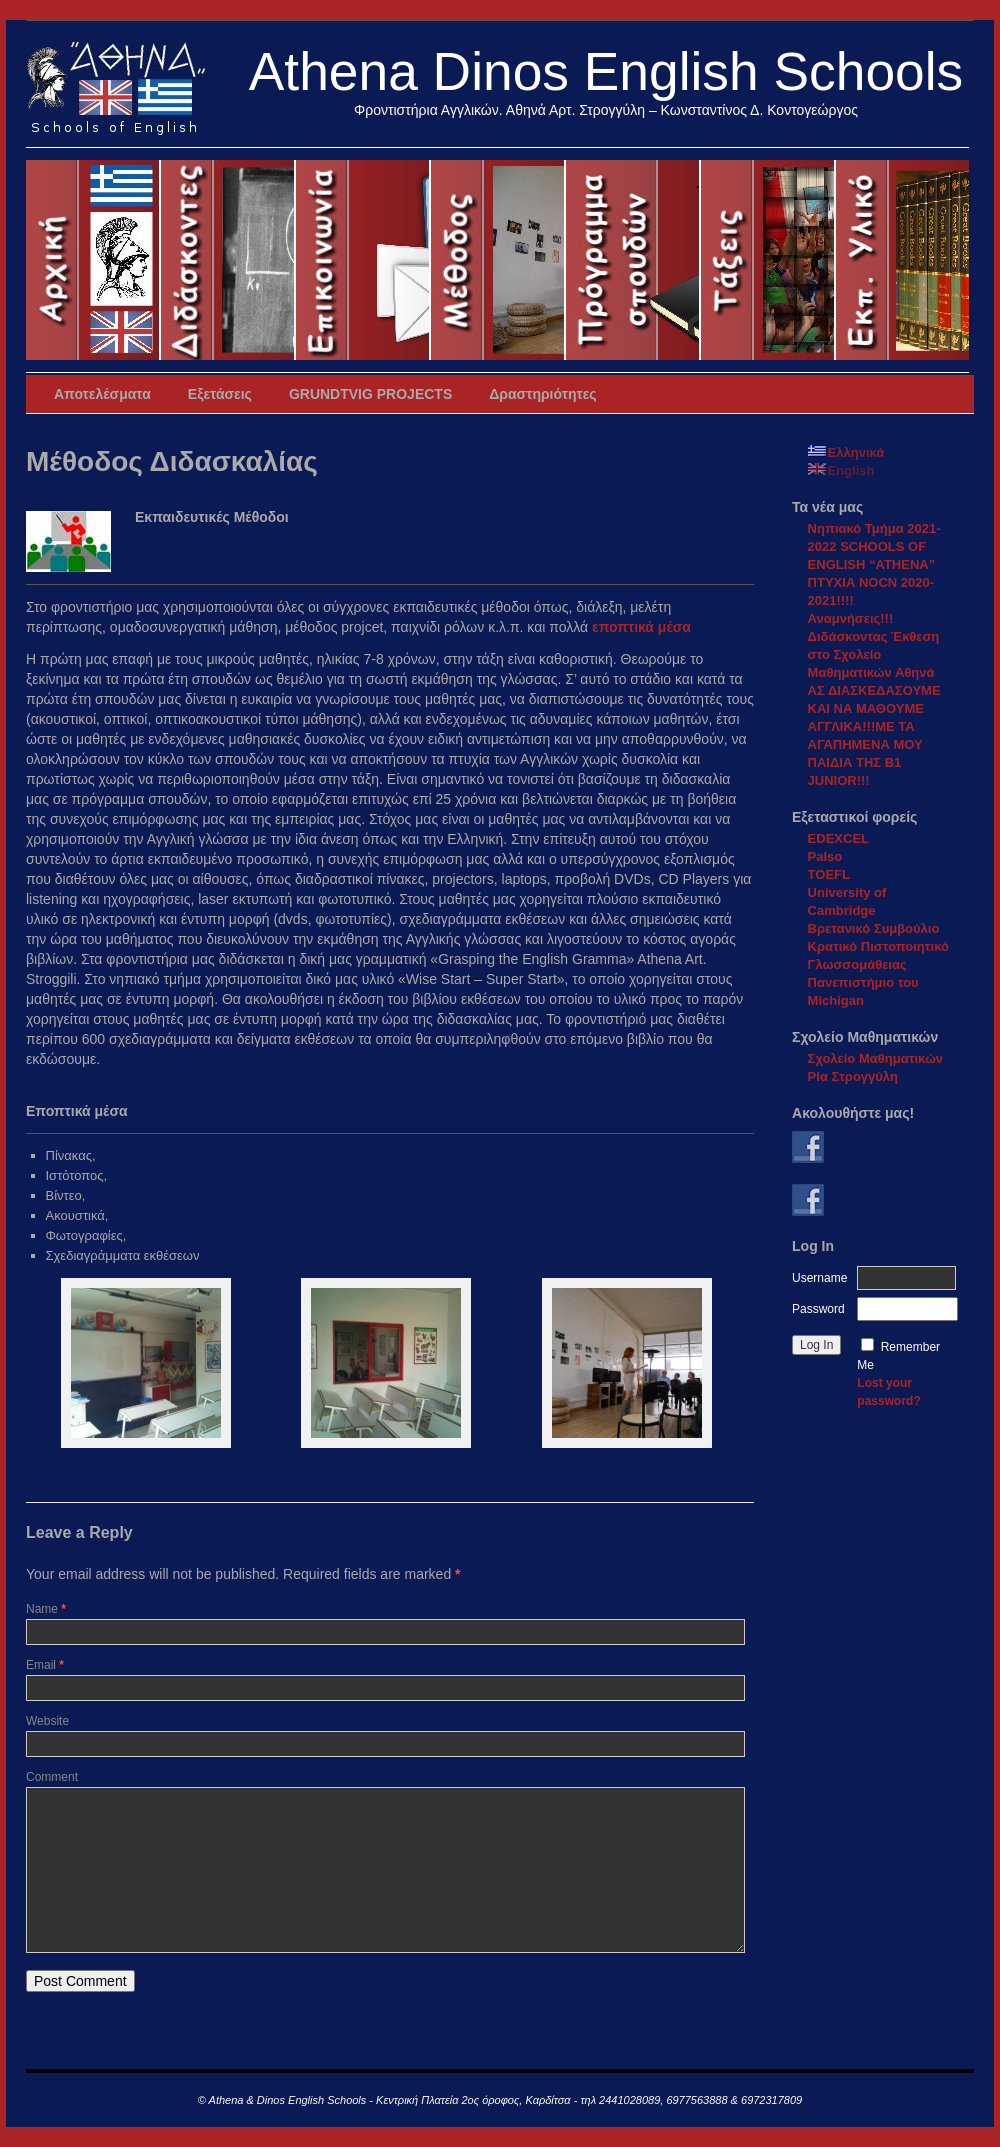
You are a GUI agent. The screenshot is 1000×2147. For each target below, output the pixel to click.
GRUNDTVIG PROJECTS (370, 394)
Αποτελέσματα (102, 394)
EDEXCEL (838, 838)
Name (46, 1609)
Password (818, 1309)
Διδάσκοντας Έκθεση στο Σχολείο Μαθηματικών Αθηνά (874, 654)
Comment (52, 1777)
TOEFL (829, 874)
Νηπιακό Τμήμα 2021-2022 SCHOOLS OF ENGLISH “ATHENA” (874, 546)
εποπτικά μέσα (641, 627)
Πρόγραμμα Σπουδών (633, 260)
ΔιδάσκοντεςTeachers (228, 260)
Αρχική (93, 260)
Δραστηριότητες (542, 394)
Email (45, 1665)
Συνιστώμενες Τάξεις (768, 260)
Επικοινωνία (363, 260)
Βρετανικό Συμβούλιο (874, 928)
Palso (825, 856)
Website (47, 1721)
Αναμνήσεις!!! (851, 618)
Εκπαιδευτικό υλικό (902, 260)
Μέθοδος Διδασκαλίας (498, 260)
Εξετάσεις (220, 394)
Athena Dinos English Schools (606, 71)
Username (819, 1278)
